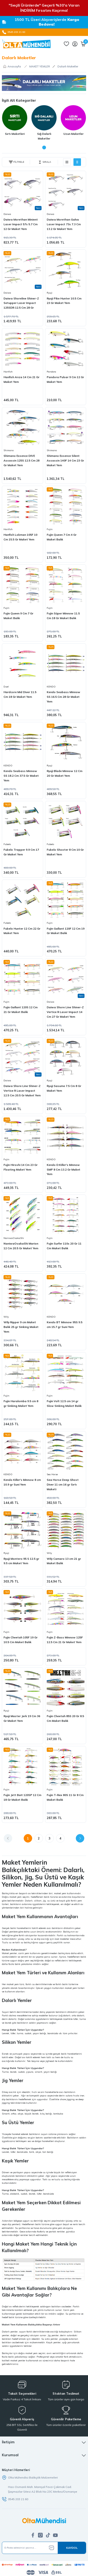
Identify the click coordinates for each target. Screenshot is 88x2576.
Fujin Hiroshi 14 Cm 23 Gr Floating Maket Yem (21, 1167)
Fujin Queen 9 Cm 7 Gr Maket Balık (18, 616)
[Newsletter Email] (44, 2548)
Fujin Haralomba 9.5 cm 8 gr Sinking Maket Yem (21, 1403)
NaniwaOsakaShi (14, 1238)
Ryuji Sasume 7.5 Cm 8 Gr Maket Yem (64, 1088)
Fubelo (7, 844)
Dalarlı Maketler (67, 66)
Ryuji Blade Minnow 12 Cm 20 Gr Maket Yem (64, 773)
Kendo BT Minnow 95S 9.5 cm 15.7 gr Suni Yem (64, 1324)
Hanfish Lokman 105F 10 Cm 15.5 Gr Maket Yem (20, 537)
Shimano (9, 450)
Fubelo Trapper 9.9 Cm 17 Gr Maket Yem (21, 852)
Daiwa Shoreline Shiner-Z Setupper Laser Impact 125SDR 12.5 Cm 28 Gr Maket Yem (21, 303)
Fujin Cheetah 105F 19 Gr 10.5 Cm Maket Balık (21, 1640)
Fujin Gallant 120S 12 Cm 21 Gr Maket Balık (21, 1009)
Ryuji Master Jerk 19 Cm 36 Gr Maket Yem (22, 1718)
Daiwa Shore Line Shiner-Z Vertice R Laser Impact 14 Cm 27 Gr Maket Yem (65, 1011)
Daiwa (7, 214)
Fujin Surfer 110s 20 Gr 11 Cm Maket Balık (64, 1246)
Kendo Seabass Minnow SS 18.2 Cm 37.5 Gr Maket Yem (21, 775)
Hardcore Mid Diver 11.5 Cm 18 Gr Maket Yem (20, 694)
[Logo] (26, 44)
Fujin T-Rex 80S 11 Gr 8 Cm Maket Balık (65, 1797)
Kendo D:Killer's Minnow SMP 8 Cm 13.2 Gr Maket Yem (63, 1169)
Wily (6, 1316)
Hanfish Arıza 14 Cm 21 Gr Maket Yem (21, 379)
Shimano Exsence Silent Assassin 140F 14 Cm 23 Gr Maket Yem (65, 460)
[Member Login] (75, 44)
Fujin (50, 529)
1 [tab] (44, 147)
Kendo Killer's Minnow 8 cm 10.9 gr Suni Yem (22, 1482)
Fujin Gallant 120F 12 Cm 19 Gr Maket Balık (65, 931)
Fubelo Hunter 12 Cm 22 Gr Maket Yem (22, 931)
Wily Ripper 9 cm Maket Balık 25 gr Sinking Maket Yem (21, 1326)
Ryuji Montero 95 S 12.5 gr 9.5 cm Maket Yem (21, 1561)
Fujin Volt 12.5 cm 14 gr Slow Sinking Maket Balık (64, 1403)
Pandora (51, 371)
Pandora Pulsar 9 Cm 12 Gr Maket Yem (65, 379)
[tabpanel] (14, 121)
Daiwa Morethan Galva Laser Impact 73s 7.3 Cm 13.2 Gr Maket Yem (64, 224)
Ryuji (49, 292)
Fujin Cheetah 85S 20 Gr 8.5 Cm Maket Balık (65, 1718)
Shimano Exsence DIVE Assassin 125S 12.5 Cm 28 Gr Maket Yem (21, 460)
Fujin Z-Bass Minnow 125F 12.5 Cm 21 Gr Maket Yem (65, 1640)
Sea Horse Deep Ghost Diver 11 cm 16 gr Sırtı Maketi (63, 1484)
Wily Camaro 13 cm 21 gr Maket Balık (64, 1561)
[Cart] (83, 44)
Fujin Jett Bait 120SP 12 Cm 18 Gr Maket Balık (22, 1797)
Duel (6, 686)
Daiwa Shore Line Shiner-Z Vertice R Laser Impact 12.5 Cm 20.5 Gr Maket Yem (22, 1090)
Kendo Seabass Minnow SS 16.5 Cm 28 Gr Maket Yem (63, 696)
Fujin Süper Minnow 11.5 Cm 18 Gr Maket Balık (63, 616)
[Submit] (72, 2548)
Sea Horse (52, 1474)
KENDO (51, 686)
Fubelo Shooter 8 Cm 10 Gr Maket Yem (65, 852)
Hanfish (8, 371)
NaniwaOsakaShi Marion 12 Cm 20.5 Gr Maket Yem (21, 1246)
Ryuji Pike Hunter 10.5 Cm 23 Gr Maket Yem (64, 301)
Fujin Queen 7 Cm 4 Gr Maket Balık (62, 537)
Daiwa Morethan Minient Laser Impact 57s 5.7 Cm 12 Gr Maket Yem (21, 224)
